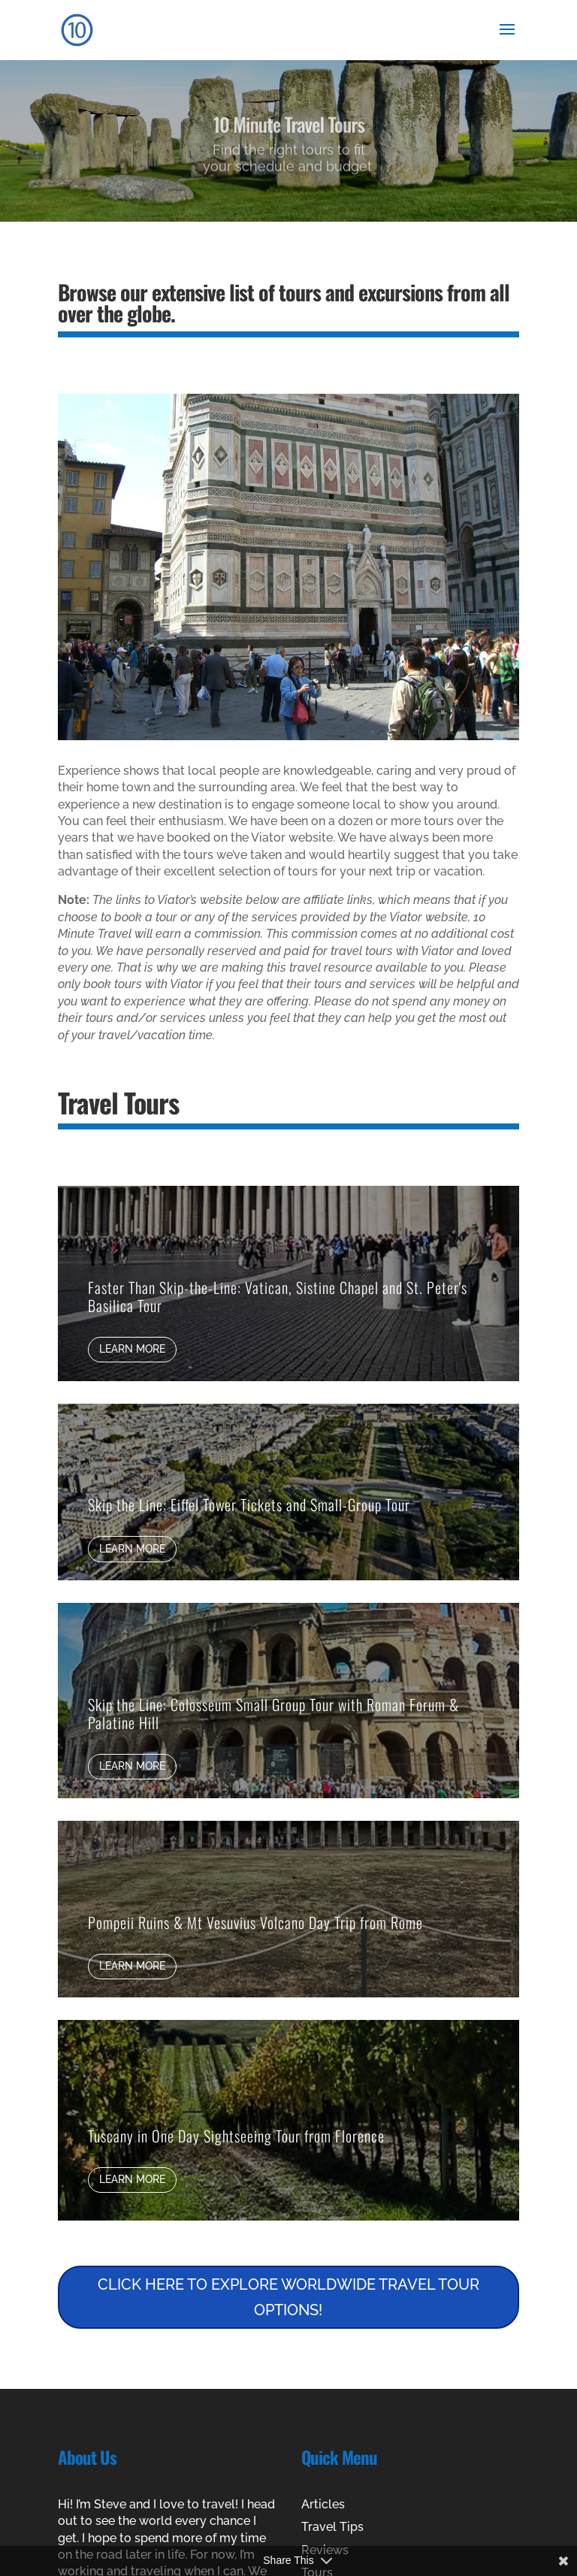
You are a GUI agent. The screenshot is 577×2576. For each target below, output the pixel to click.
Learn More (132, 1349)
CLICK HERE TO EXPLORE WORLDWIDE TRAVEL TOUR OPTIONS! (288, 2297)
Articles (323, 2504)
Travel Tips (332, 2527)
